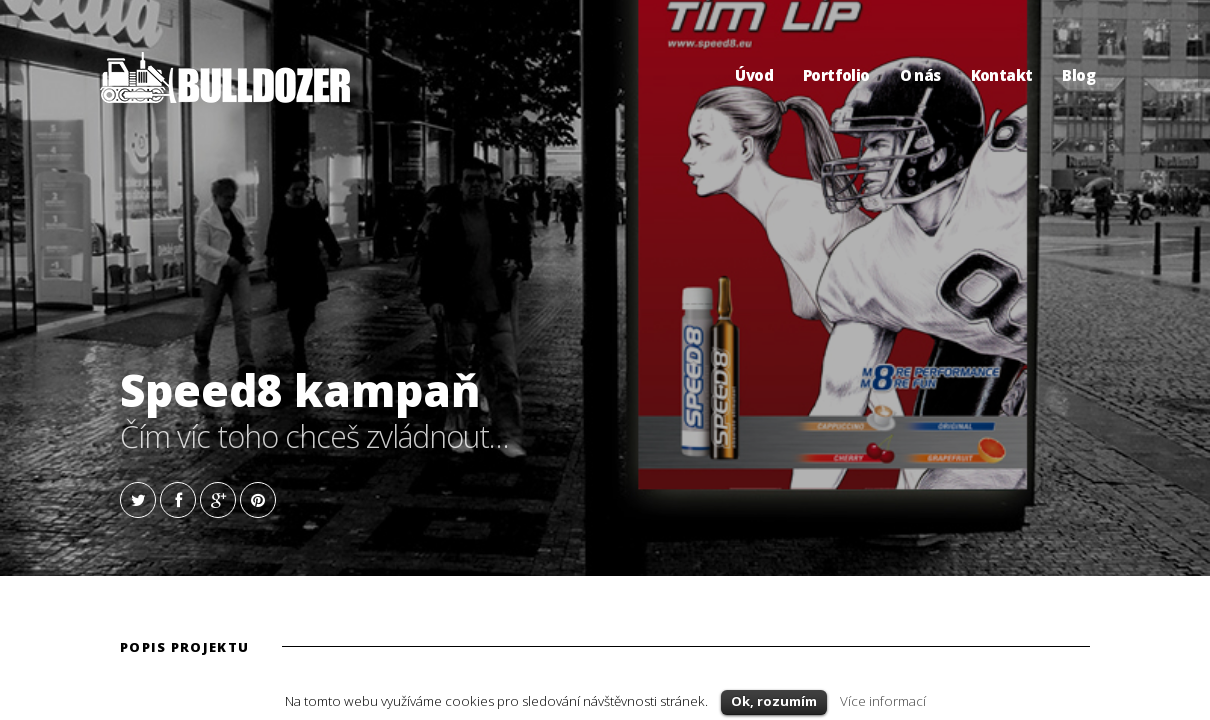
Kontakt (1002, 75)
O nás (920, 75)
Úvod (754, 75)
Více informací (883, 701)
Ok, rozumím (774, 701)
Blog (1078, 75)
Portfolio (836, 75)
